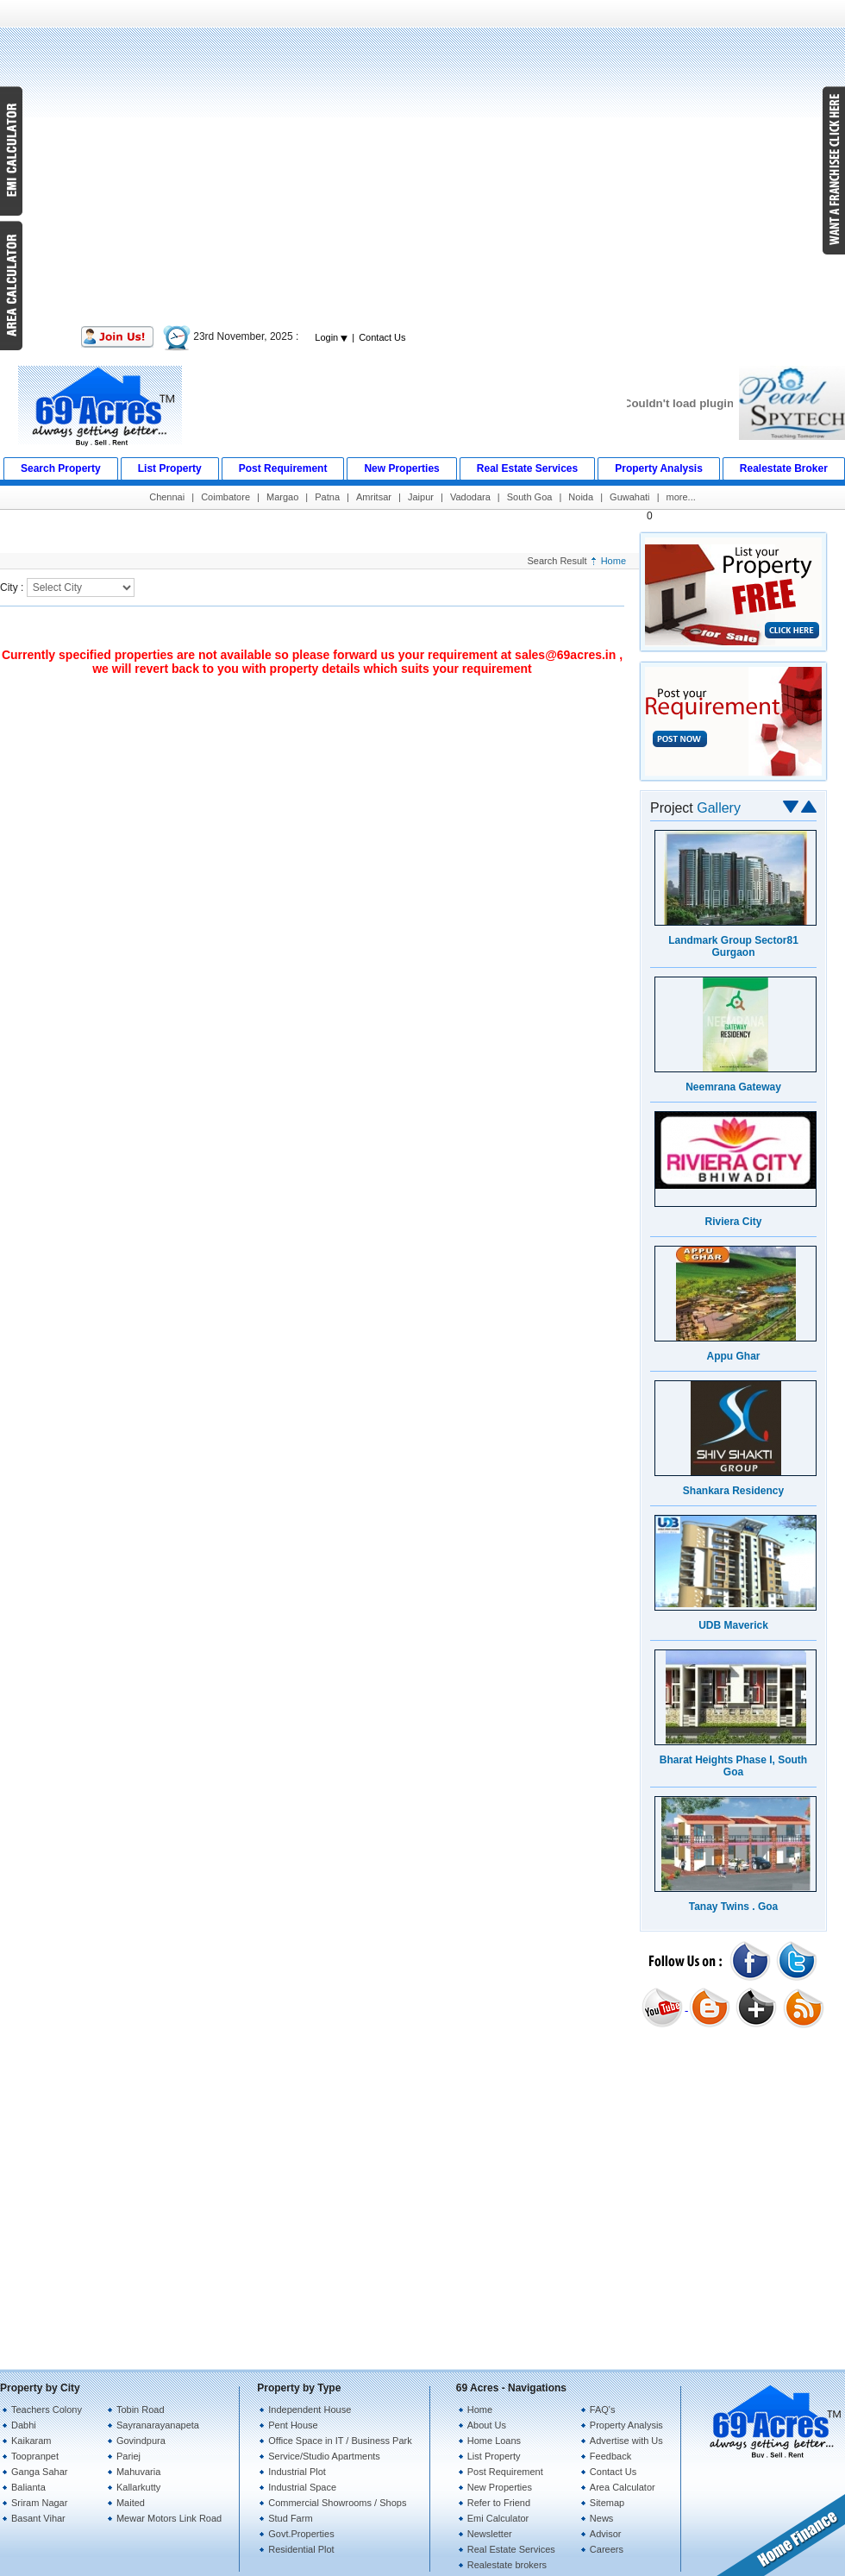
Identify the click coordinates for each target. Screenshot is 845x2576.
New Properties (499, 2487)
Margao (282, 497)
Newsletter (489, 2534)
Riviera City (732, 1222)
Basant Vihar (38, 2518)
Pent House (292, 2425)
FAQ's (603, 2409)
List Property (494, 2456)
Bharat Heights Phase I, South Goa (733, 1766)
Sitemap (607, 2502)
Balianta (28, 2487)
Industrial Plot (297, 2471)
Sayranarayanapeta (157, 2425)
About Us (486, 2425)
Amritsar (373, 497)
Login (331, 337)
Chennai (167, 497)
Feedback (610, 2456)
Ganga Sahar (39, 2471)
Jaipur (421, 497)
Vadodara (470, 497)
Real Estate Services (511, 2549)
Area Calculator (622, 2487)
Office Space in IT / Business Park (340, 2440)
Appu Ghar (733, 1356)
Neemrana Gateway (733, 1087)
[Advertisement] (423, 162)
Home (613, 561)
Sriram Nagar (39, 2502)
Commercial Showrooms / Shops (337, 2502)
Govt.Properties (301, 2534)
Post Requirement (505, 2471)
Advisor (606, 2534)
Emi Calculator (498, 2518)
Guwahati (629, 497)
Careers (606, 2549)
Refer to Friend (498, 2502)
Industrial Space (302, 2487)
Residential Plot (301, 2549)
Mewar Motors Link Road (169, 2518)
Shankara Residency (733, 1491)
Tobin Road (140, 2409)
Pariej (128, 2456)
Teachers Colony (46, 2409)
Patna (327, 497)
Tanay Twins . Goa (734, 1907)
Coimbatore (225, 497)
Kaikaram (31, 2440)
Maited (130, 2502)
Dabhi (23, 2425)
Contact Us (382, 337)
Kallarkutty (138, 2487)
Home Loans (494, 2440)
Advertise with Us (626, 2440)
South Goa (530, 497)
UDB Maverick (733, 1625)
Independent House (309, 2409)
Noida (580, 497)
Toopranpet (35, 2456)
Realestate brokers (507, 2565)
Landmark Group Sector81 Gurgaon (733, 946)
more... (681, 497)
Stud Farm (290, 2518)
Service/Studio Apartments (324, 2456)
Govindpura (141, 2440)
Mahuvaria (138, 2471)
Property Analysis (626, 2425)
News (602, 2518)
